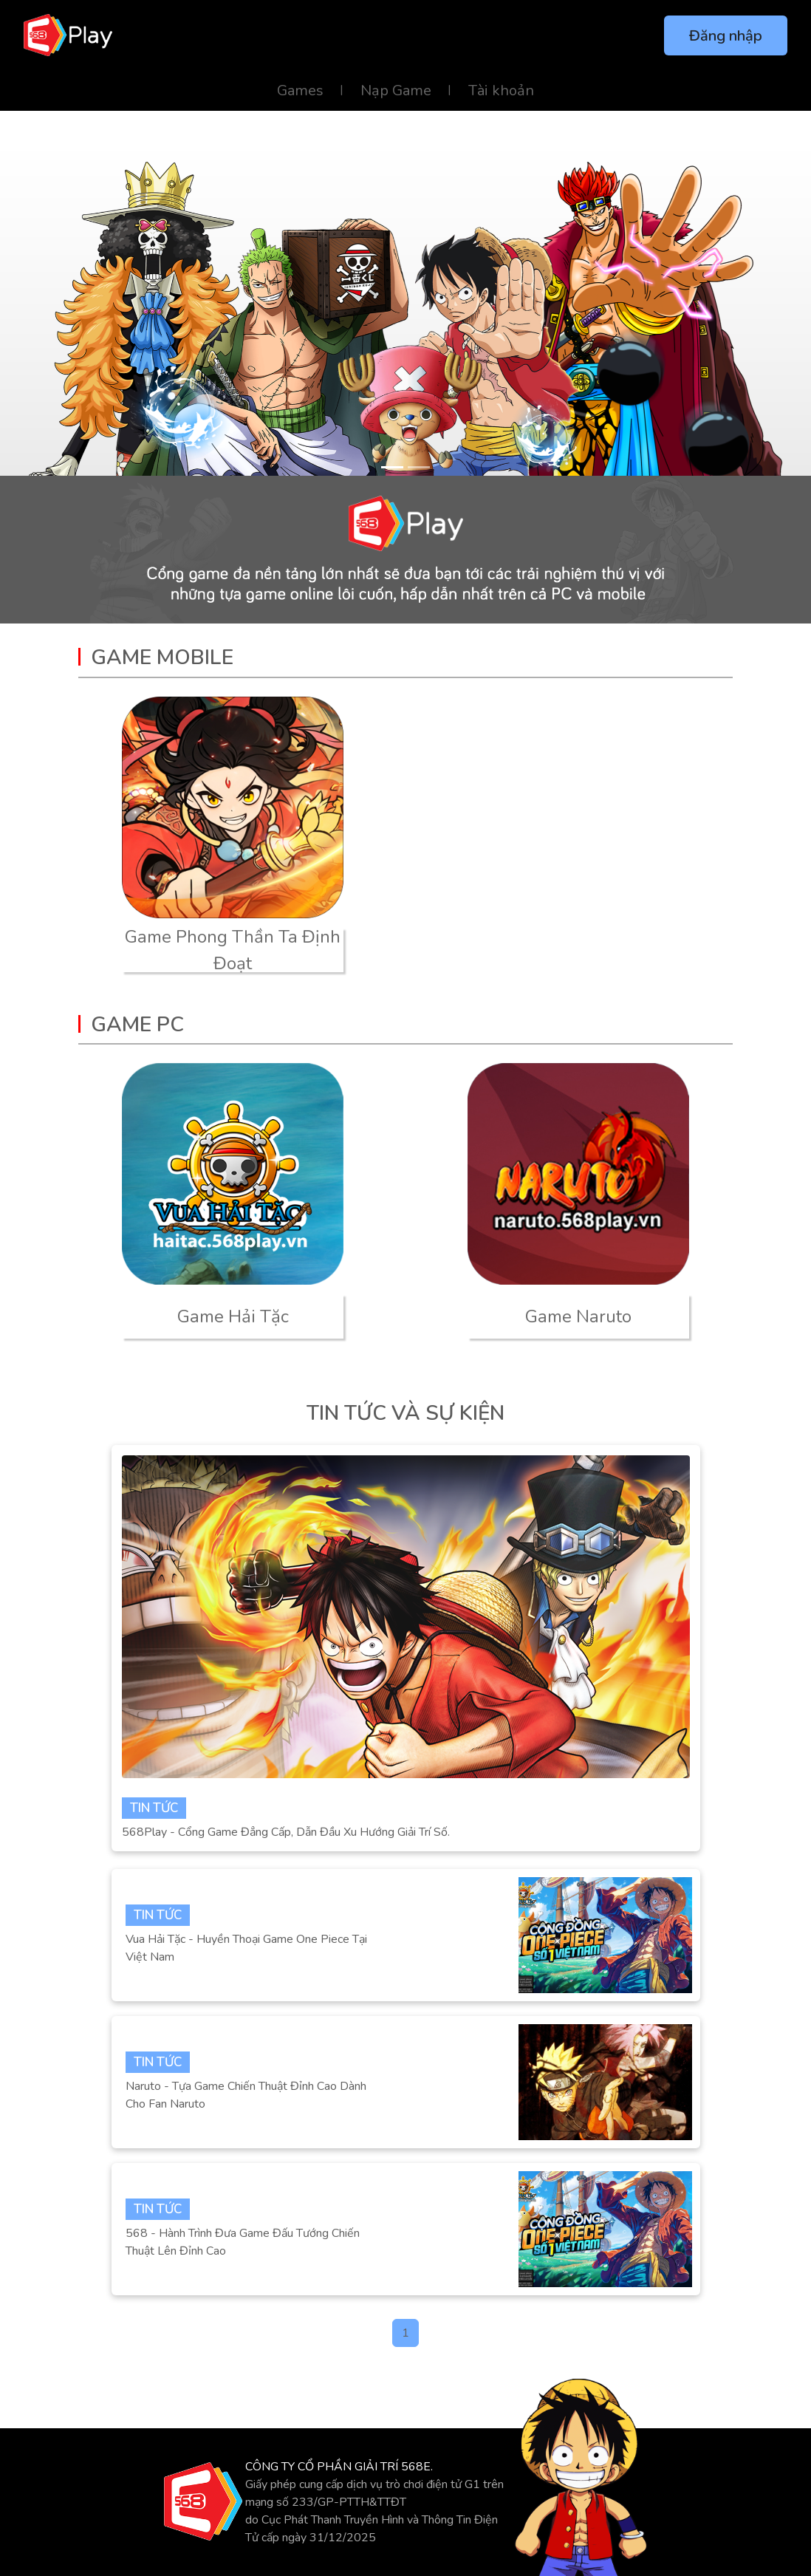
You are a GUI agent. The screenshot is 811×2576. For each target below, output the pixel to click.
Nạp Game (395, 90)
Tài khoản (501, 90)
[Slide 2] (419, 467)
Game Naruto (578, 1316)
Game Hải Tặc (233, 1316)
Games (300, 90)
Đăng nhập (725, 36)
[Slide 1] (392, 467)
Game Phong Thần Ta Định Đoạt (233, 950)
